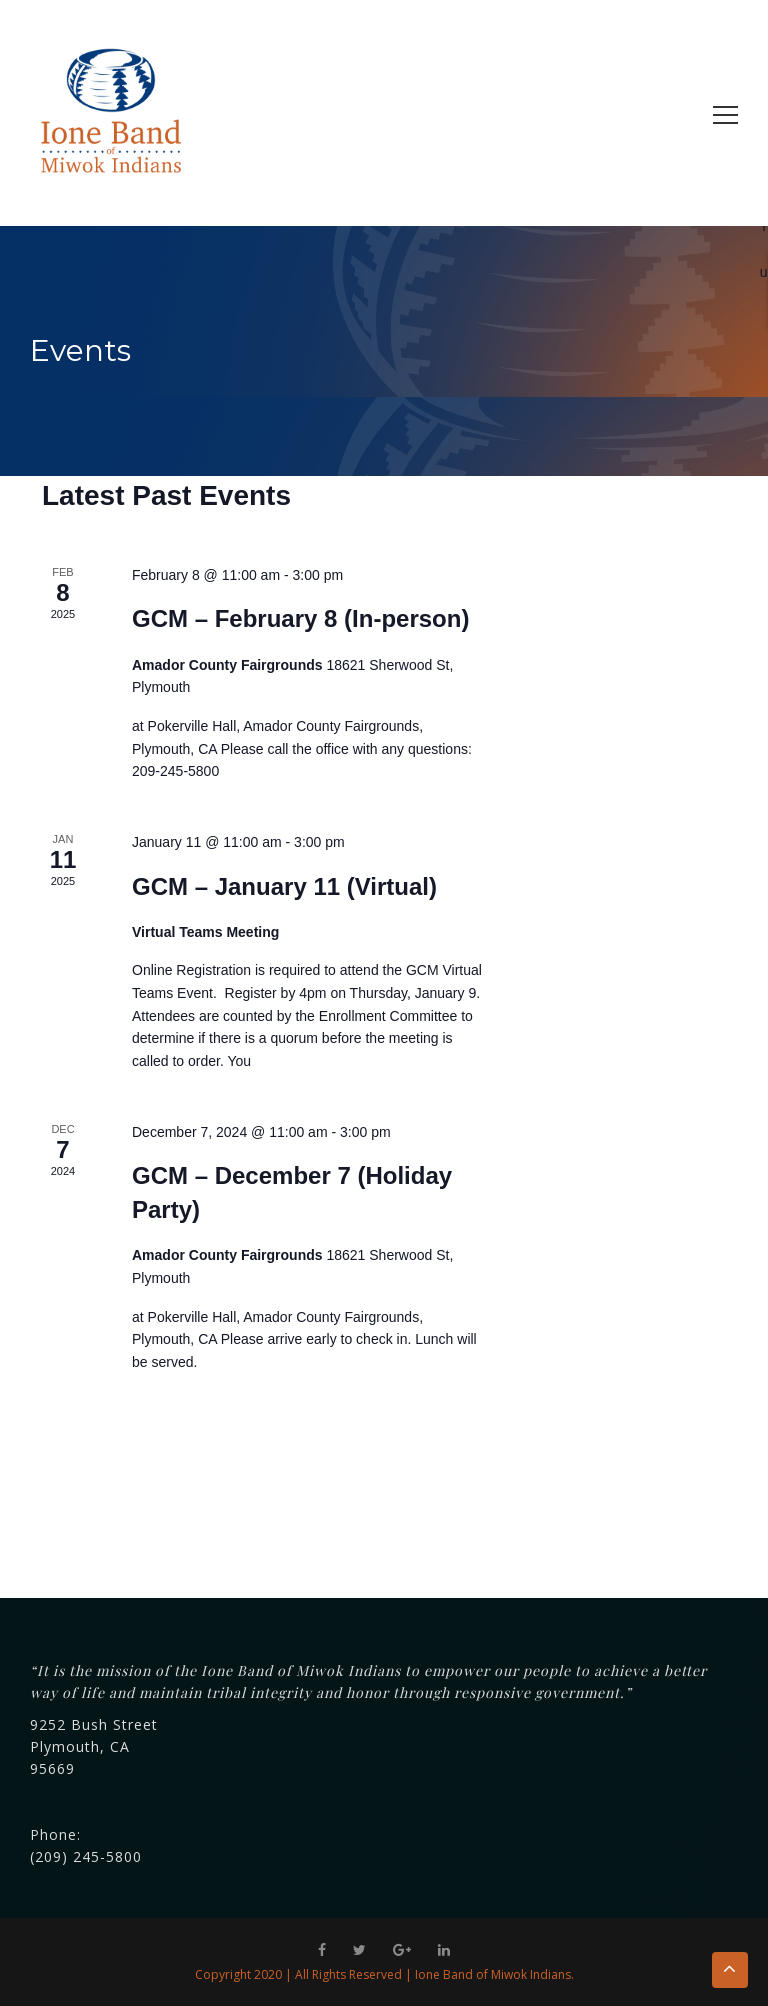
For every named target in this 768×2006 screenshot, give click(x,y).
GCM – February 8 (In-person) (300, 618)
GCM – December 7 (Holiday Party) (292, 1192)
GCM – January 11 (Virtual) (284, 886)
